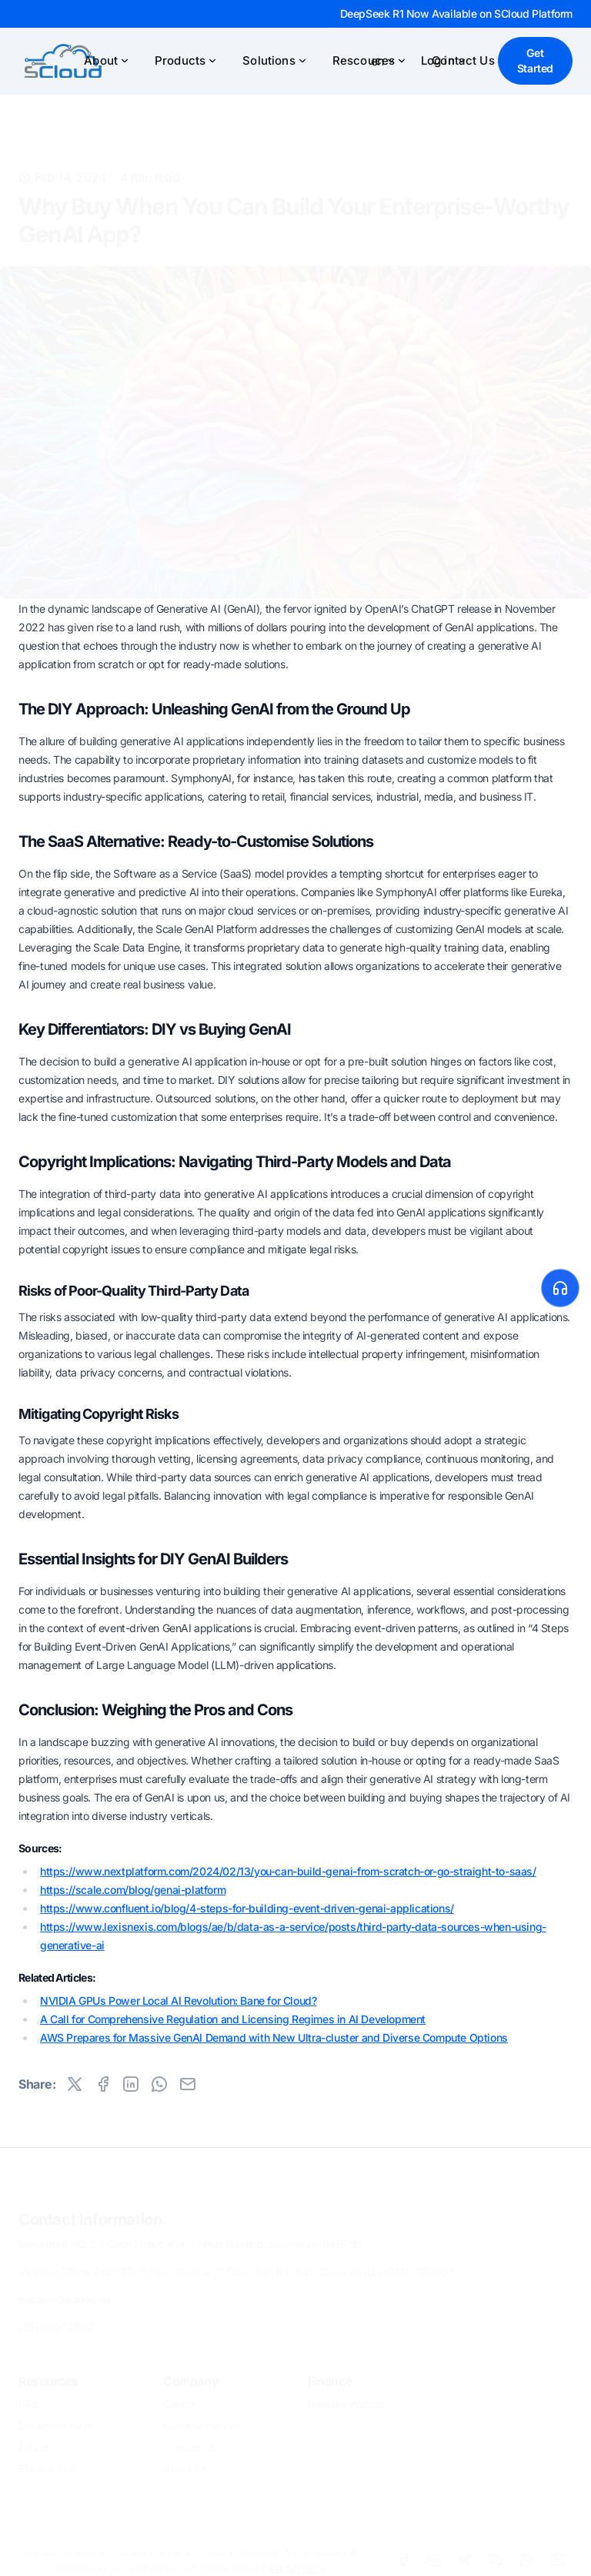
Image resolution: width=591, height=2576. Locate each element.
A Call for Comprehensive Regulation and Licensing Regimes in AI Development (233, 2019)
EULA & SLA (47, 2463)
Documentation (54, 2420)
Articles (36, 2441)
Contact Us (189, 2441)
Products (186, 60)
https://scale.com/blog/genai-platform (132, 1889)
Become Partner (201, 2420)
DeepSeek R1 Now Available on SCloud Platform (456, 13)
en (383, 61)
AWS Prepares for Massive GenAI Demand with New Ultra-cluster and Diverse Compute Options (274, 2037)
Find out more (294, 2562)
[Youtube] (557, 2554)
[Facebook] (403, 2554)
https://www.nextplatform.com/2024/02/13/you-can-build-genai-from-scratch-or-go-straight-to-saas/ (288, 1871)
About (107, 60)
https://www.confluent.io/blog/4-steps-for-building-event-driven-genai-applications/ (247, 1908)
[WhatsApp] (526, 2554)
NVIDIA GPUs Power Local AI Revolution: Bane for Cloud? (178, 2000)
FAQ (28, 2398)
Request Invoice (346, 2398)
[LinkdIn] (434, 2554)
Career (179, 2398)
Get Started (535, 60)
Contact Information (90, 2214)
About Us (185, 2463)
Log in (444, 60)
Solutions (274, 60)
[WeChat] (495, 2554)
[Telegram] (464, 2554)
